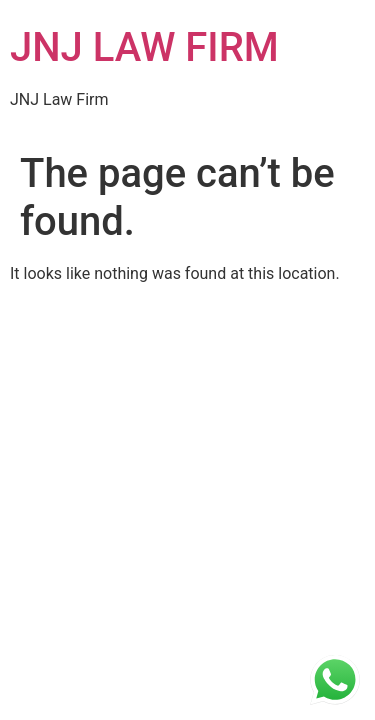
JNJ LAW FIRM (144, 47)
